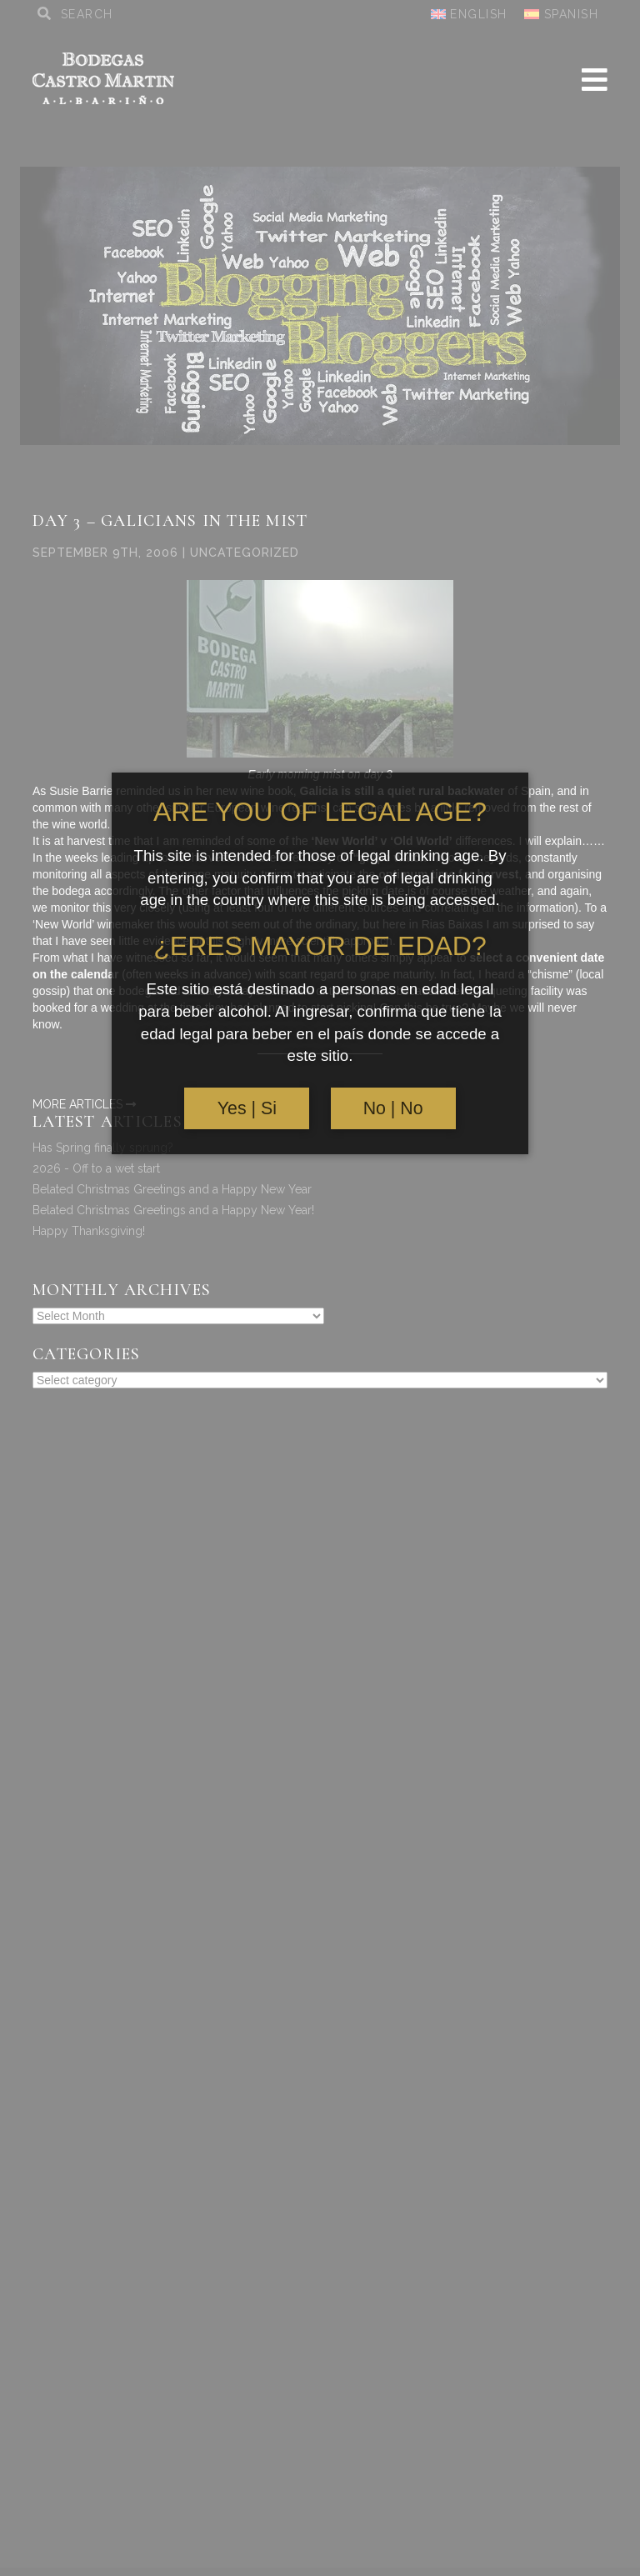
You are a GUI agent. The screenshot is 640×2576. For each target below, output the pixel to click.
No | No (393, 1108)
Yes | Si (247, 1108)
